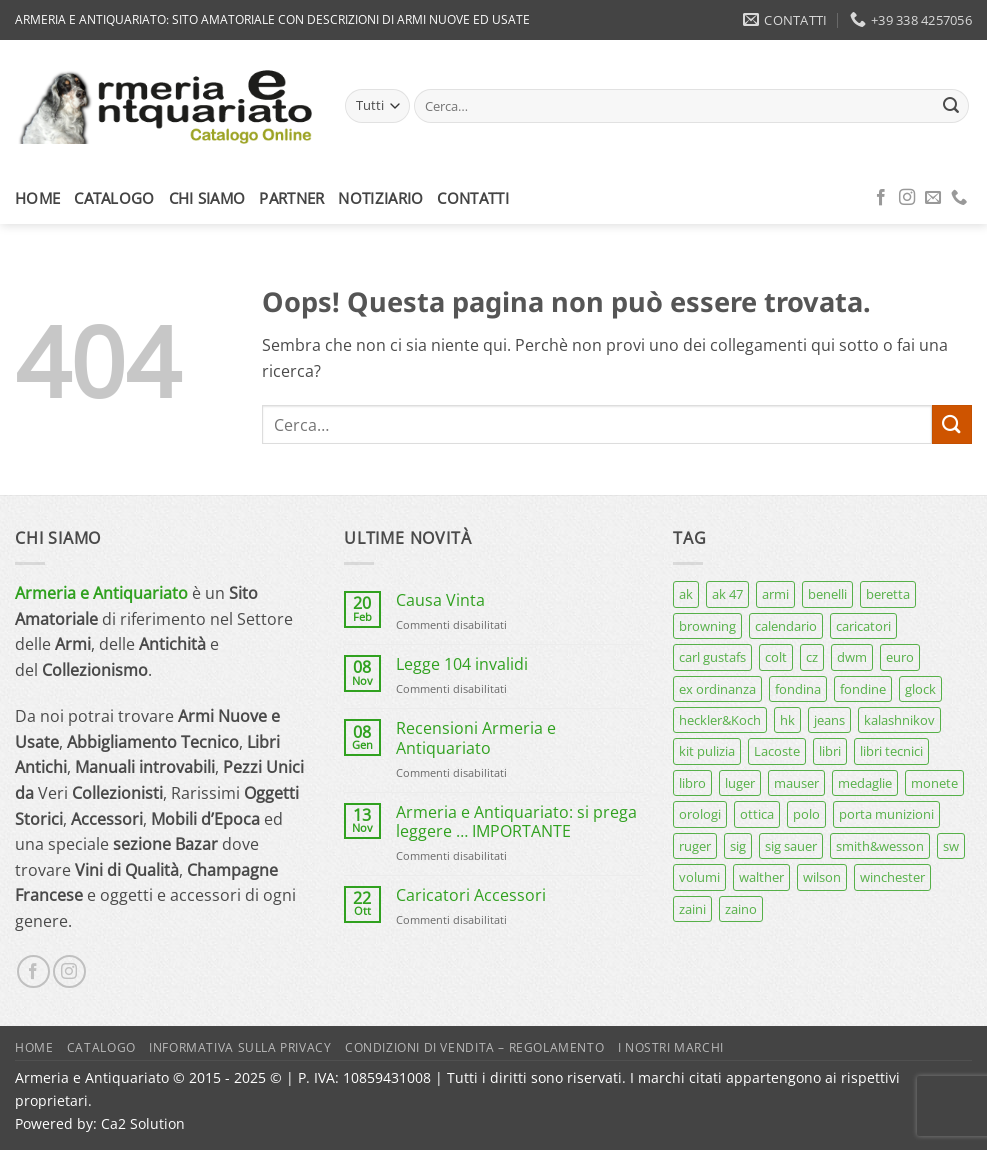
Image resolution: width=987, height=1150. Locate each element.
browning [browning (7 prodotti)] (707, 626)
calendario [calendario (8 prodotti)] (786, 626)
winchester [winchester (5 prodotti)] (892, 877)
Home (37, 198)
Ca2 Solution (143, 1123)
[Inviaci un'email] (933, 198)
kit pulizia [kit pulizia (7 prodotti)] (707, 751)
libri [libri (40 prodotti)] (830, 751)
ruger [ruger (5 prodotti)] (695, 846)
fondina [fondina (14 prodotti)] (798, 689)
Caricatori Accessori (471, 895)
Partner (291, 198)
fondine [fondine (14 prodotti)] (863, 689)
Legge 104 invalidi (462, 664)
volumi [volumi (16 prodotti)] (699, 877)
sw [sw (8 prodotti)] (951, 846)
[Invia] (951, 106)
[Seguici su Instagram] (907, 198)
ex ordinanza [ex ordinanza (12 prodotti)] (717, 689)
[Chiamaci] (959, 198)
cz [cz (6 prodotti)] (812, 657)
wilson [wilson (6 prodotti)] (822, 877)
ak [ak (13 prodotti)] (686, 594)
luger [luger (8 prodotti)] (740, 783)
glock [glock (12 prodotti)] (920, 689)
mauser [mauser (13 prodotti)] (796, 783)
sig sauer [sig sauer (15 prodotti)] (791, 846)
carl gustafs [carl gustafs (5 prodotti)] (712, 657)
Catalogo (114, 198)
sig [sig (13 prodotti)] (738, 846)
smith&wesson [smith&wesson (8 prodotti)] (880, 846)
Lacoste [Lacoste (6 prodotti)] (777, 751)
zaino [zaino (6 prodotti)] (741, 909)
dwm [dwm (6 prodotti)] (852, 657)
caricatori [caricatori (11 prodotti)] (863, 626)
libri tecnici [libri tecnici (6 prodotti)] (891, 751)
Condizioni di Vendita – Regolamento (474, 1047)
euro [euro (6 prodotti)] (900, 657)
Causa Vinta (440, 600)
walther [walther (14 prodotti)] (761, 877)
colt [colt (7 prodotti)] (776, 657)
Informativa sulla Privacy (240, 1047)
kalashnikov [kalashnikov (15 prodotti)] (899, 720)
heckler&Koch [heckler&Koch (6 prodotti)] (720, 720)
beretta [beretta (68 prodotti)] (888, 594)
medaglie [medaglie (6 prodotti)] (865, 783)
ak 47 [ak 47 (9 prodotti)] (727, 594)
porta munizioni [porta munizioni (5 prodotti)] (886, 814)
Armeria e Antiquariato (101, 593)
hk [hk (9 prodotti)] (787, 720)
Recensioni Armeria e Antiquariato (476, 738)
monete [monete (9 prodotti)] (934, 783)
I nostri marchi (671, 1047)
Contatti (472, 198)
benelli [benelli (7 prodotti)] (827, 594)
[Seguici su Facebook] (881, 198)
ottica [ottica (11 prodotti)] (757, 814)
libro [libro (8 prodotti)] (692, 783)
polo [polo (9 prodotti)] (806, 814)
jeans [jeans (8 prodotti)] (829, 720)
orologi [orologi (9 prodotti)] (700, 814)
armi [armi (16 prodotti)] (775, 594)
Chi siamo (207, 198)
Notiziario (380, 198)
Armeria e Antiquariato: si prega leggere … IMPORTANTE (516, 822)
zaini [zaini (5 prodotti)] (692, 909)
